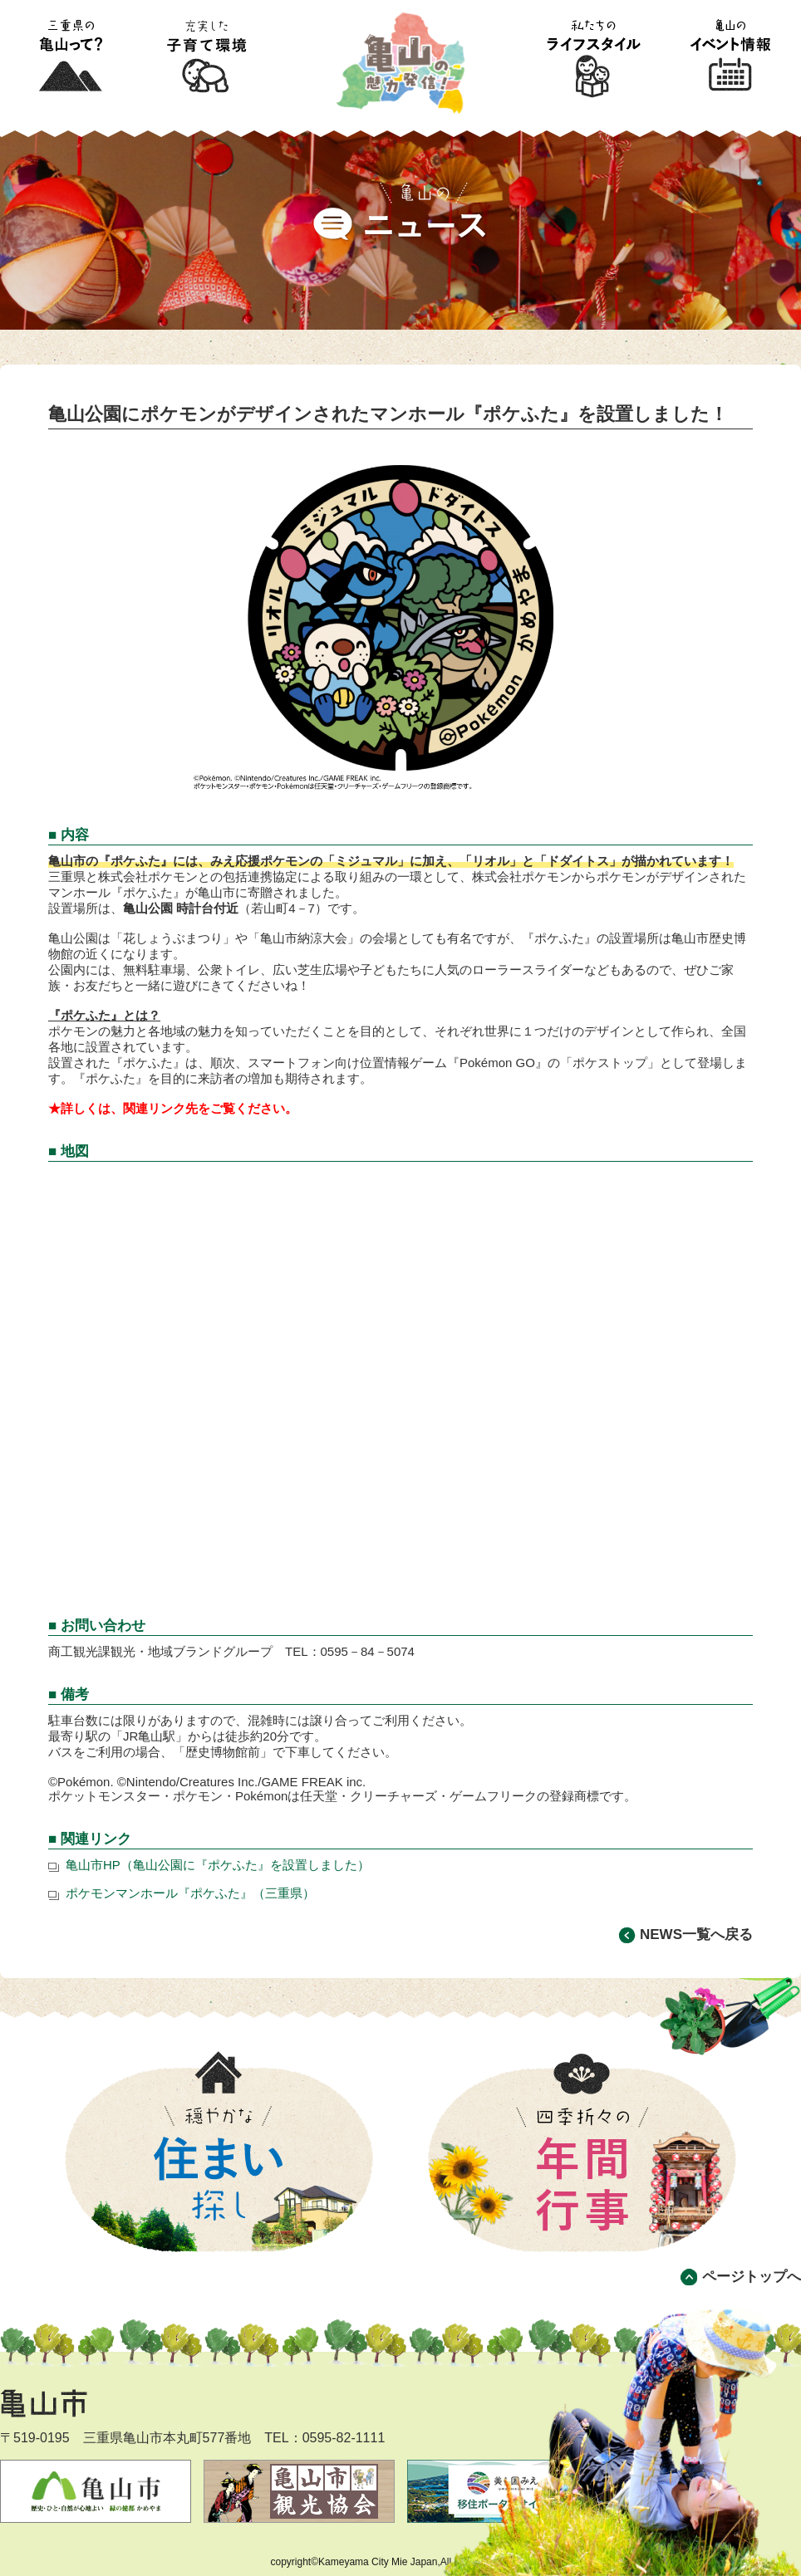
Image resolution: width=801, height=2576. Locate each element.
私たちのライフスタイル (593, 57)
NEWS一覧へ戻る (696, 1934)
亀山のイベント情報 (731, 57)
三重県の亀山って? (70, 57)
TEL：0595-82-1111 (324, 2438)
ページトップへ (751, 2277)
